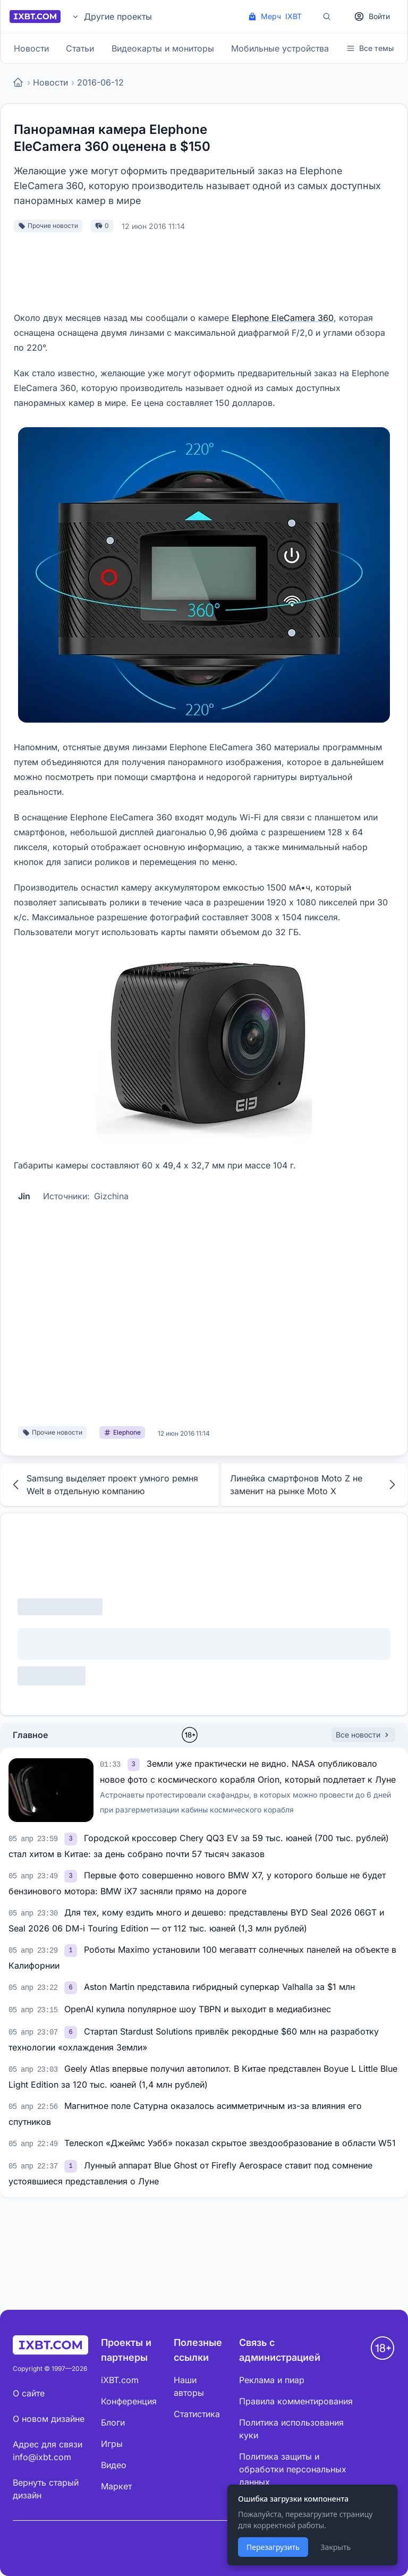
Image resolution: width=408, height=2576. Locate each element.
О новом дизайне (48, 2418)
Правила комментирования (296, 2401)
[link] (135, 1763)
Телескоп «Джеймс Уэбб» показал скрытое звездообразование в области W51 (230, 2143)
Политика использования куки (291, 2429)
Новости (31, 48)
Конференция (129, 2401)
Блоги (113, 2422)
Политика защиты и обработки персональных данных (292, 2469)
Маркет (116, 2486)
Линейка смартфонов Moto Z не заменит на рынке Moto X (314, 1484)
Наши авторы (189, 2386)
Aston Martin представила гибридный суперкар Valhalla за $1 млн (219, 1986)
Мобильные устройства (280, 48)
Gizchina (111, 1196)
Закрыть (335, 2547)
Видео (113, 2465)
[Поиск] (326, 16)
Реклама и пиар (271, 2380)
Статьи (80, 48)
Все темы (370, 48)
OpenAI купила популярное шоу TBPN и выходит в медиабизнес (197, 2009)
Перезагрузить (273, 2547)
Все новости (363, 1734)
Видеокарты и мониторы (163, 48)
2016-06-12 (100, 82)
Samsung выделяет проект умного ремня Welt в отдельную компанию (103, 1484)
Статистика (197, 2414)
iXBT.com (120, 2380)
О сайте (29, 2393)
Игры (112, 2443)
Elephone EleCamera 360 (283, 317)
